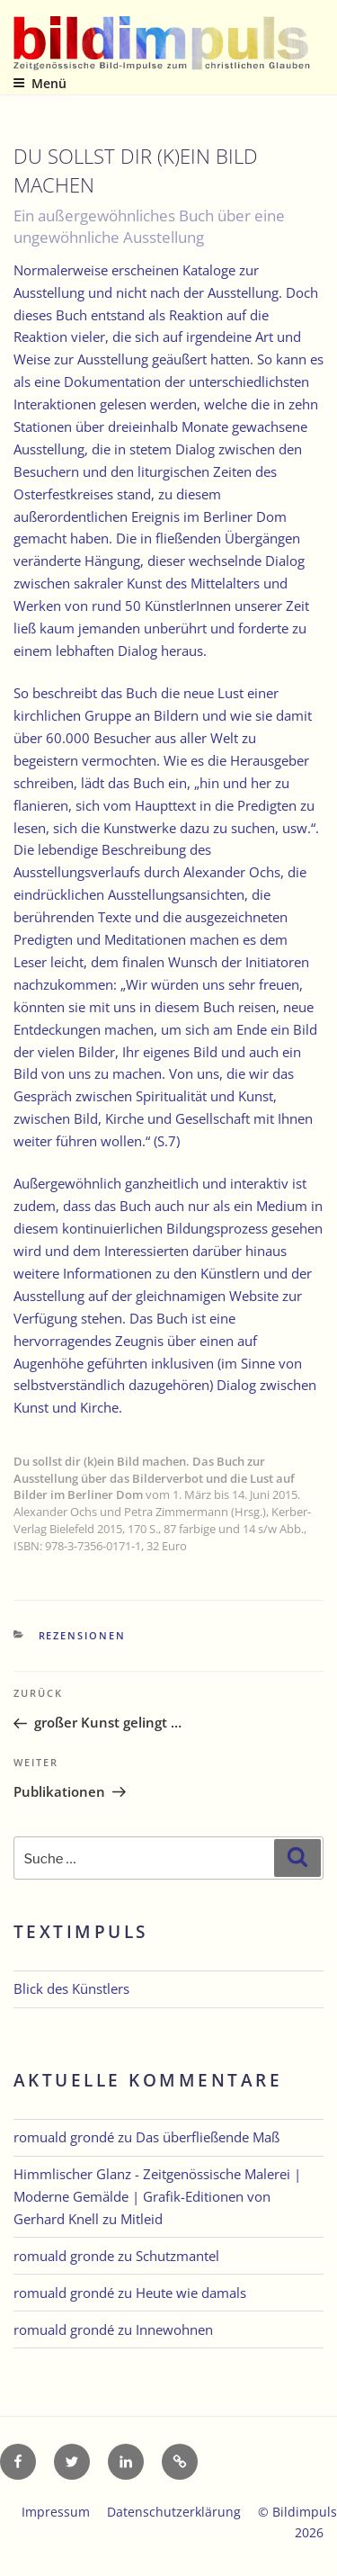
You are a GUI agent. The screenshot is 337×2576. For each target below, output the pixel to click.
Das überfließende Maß (207, 2137)
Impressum (56, 2511)
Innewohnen (174, 2329)
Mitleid (141, 2219)
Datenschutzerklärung (174, 2511)
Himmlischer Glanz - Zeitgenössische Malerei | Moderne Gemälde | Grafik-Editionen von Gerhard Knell (157, 2196)
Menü (40, 83)
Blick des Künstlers (71, 1988)
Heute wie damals (191, 2293)
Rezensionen (83, 1635)
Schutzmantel (177, 2256)
